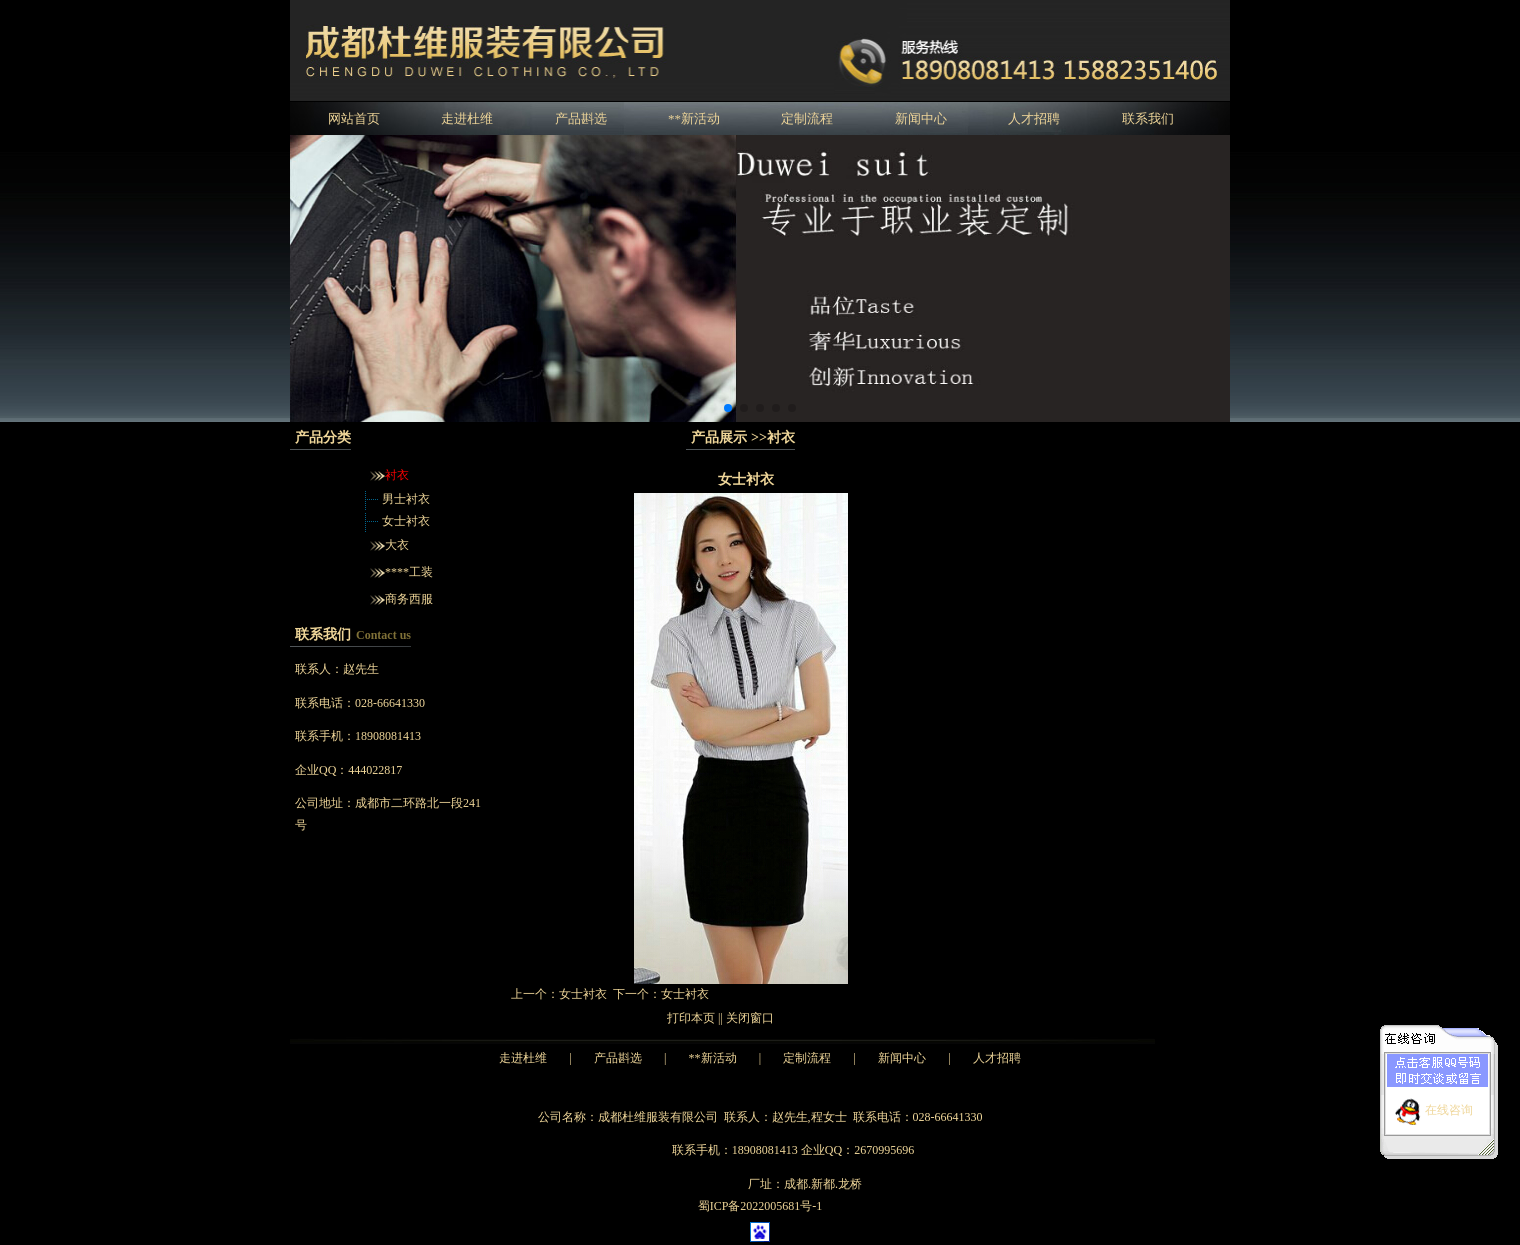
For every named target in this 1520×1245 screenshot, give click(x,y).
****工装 (409, 572)
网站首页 (354, 118)
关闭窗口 (750, 1018)
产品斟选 (581, 118)
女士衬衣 (406, 521)
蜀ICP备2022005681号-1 (760, 1206)
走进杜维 (467, 118)
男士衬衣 (406, 499)
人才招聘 (1034, 118)
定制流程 (807, 118)
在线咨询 (1449, 1104)
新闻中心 (921, 118)
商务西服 (409, 599)
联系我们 (1148, 118)
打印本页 (691, 1018)
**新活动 (694, 118)
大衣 (397, 545)
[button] (728, 408)
